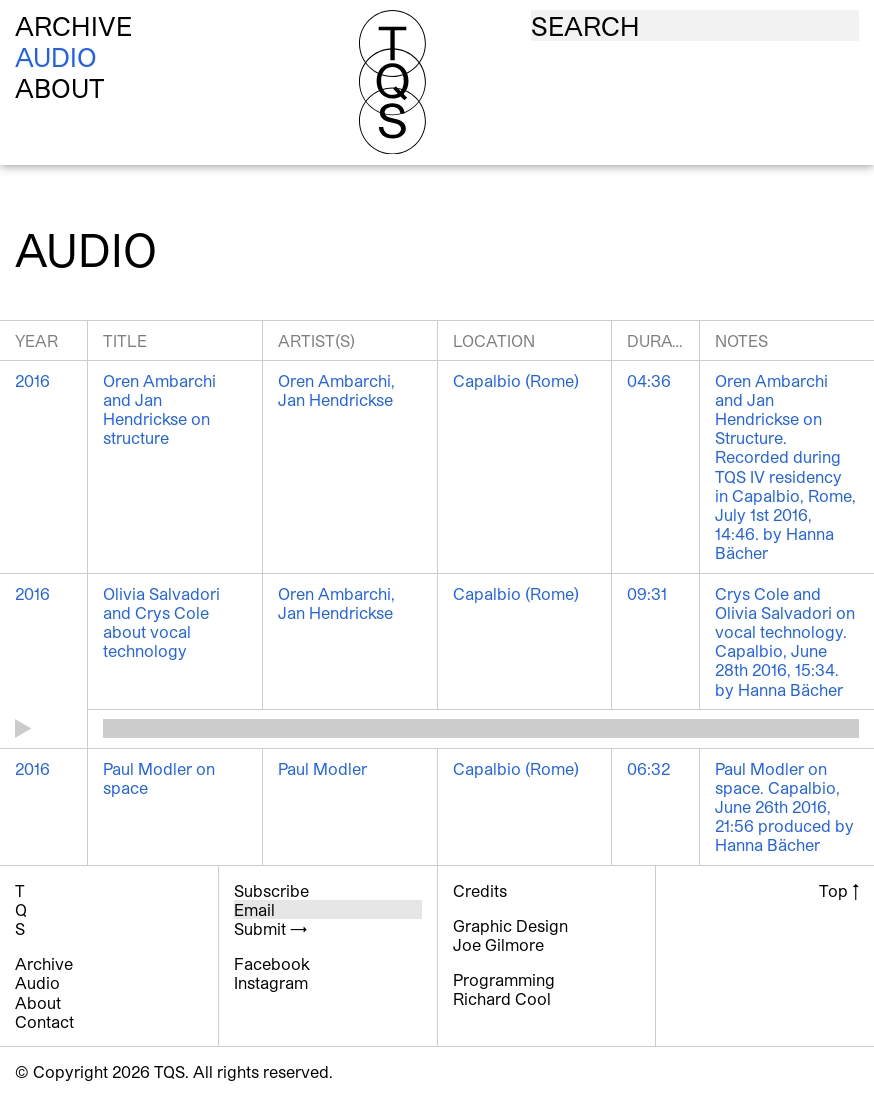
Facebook (272, 963)
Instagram (271, 982)
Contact (44, 1021)
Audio (56, 56)
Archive (73, 25)
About (60, 87)
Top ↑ (839, 890)
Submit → (270, 928)
